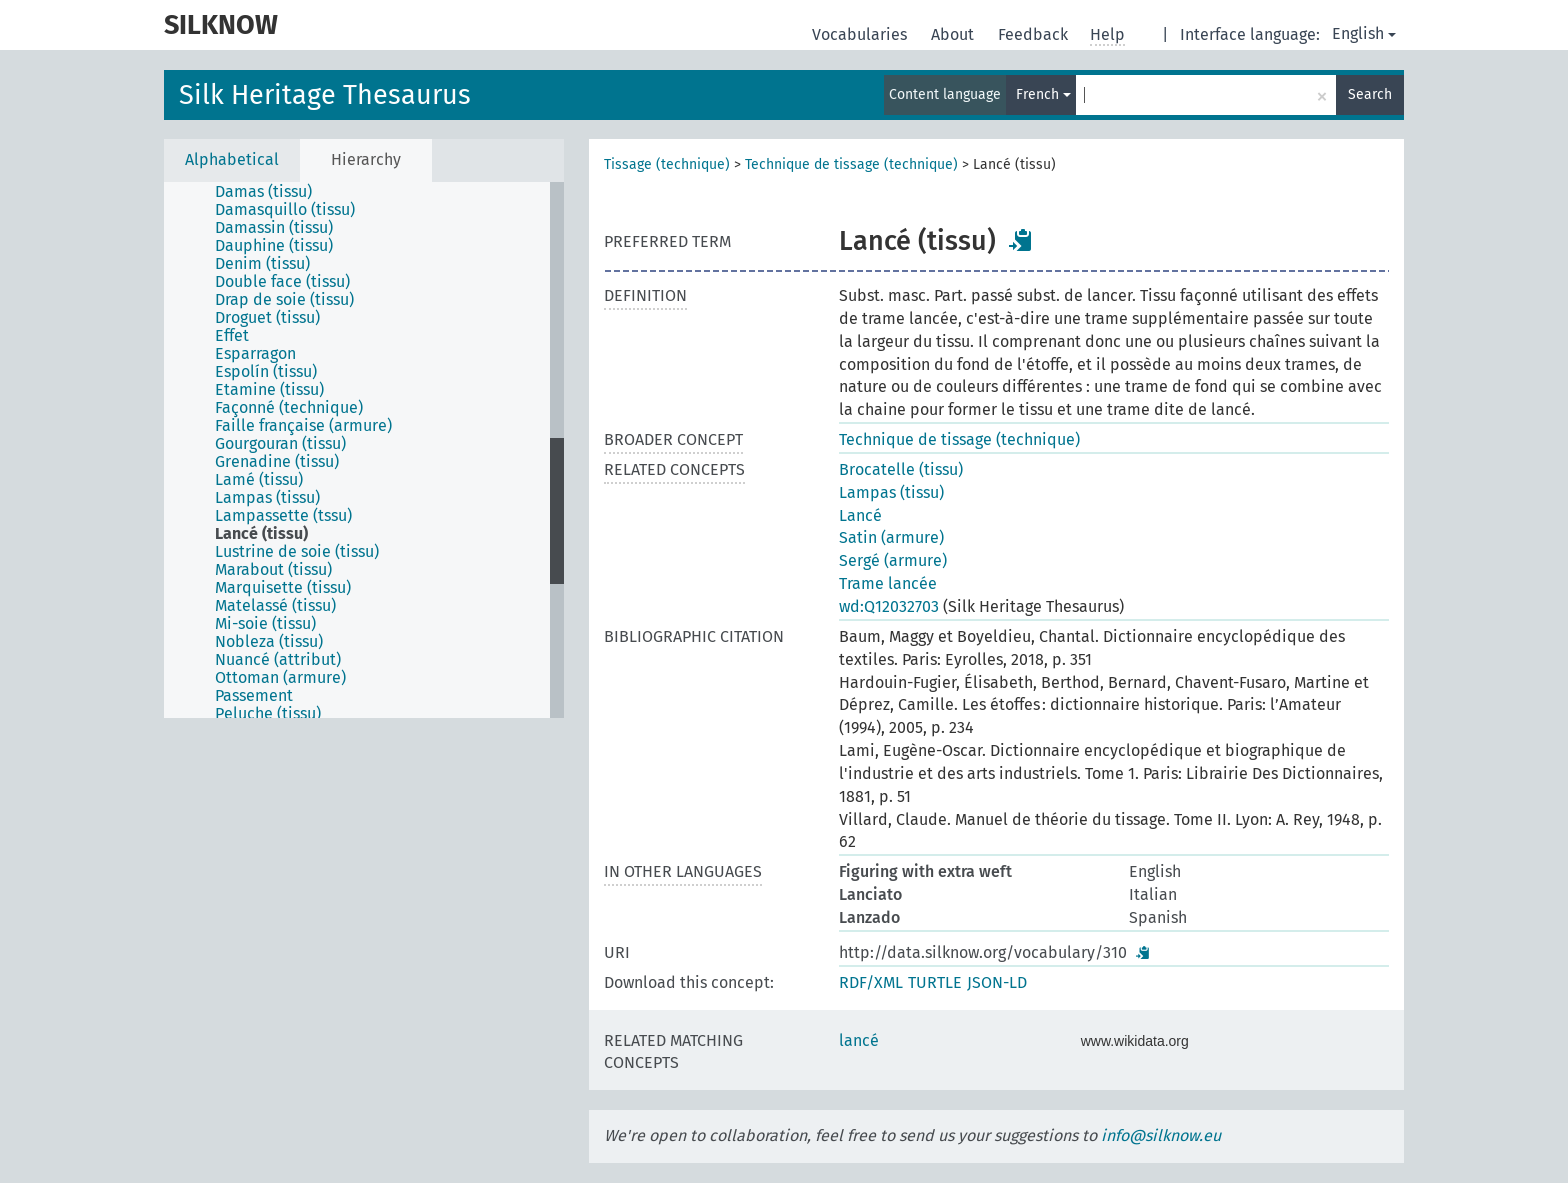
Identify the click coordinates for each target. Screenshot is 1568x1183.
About (954, 34)
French (1043, 94)
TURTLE (935, 982)
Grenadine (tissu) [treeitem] (277, 462)
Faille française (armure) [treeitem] (303, 426)
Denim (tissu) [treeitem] (262, 264)
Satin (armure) (891, 537)
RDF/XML (871, 982)
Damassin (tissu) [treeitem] (274, 228)
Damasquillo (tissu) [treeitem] (285, 210)
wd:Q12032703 (889, 606)
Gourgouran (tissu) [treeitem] (280, 444)
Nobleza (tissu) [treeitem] (269, 642)
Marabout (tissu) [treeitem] (273, 570)
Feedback (1035, 34)
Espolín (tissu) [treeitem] (266, 372)
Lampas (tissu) (891, 492)
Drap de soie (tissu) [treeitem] (284, 300)
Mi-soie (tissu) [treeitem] (265, 624)
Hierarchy (366, 159)
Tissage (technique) (667, 164)
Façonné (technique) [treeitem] (289, 408)
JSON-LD (997, 982)
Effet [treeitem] (232, 336)
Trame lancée (888, 583)
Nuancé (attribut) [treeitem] (278, 660)
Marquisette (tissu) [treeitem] (283, 588)
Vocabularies (861, 34)
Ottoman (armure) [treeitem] (280, 678)
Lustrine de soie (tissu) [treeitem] (297, 552)
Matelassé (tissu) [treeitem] (275, 606)
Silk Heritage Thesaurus (325, 95)
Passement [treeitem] (254, 696)
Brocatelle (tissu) (901, 469)
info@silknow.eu (1161, 1135)
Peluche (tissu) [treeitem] (268, 714)
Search (1370, 94)
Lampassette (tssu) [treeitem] (283, 516)
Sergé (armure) (893, 560)
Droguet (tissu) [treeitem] (267, 318)
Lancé (860, 515)
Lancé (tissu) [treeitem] (261, 534)
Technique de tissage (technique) (851, 164)
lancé (859, 1040)
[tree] (364, 450)
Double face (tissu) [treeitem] (282, 282)
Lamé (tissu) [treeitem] (259, 480)
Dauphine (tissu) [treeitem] (274, 246)
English (1364, 33)
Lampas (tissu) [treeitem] (267, 498)
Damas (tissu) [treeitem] (263, 192)
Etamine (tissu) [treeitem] (269, 390)
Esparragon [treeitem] (255, 354)
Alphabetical (232, 159)
